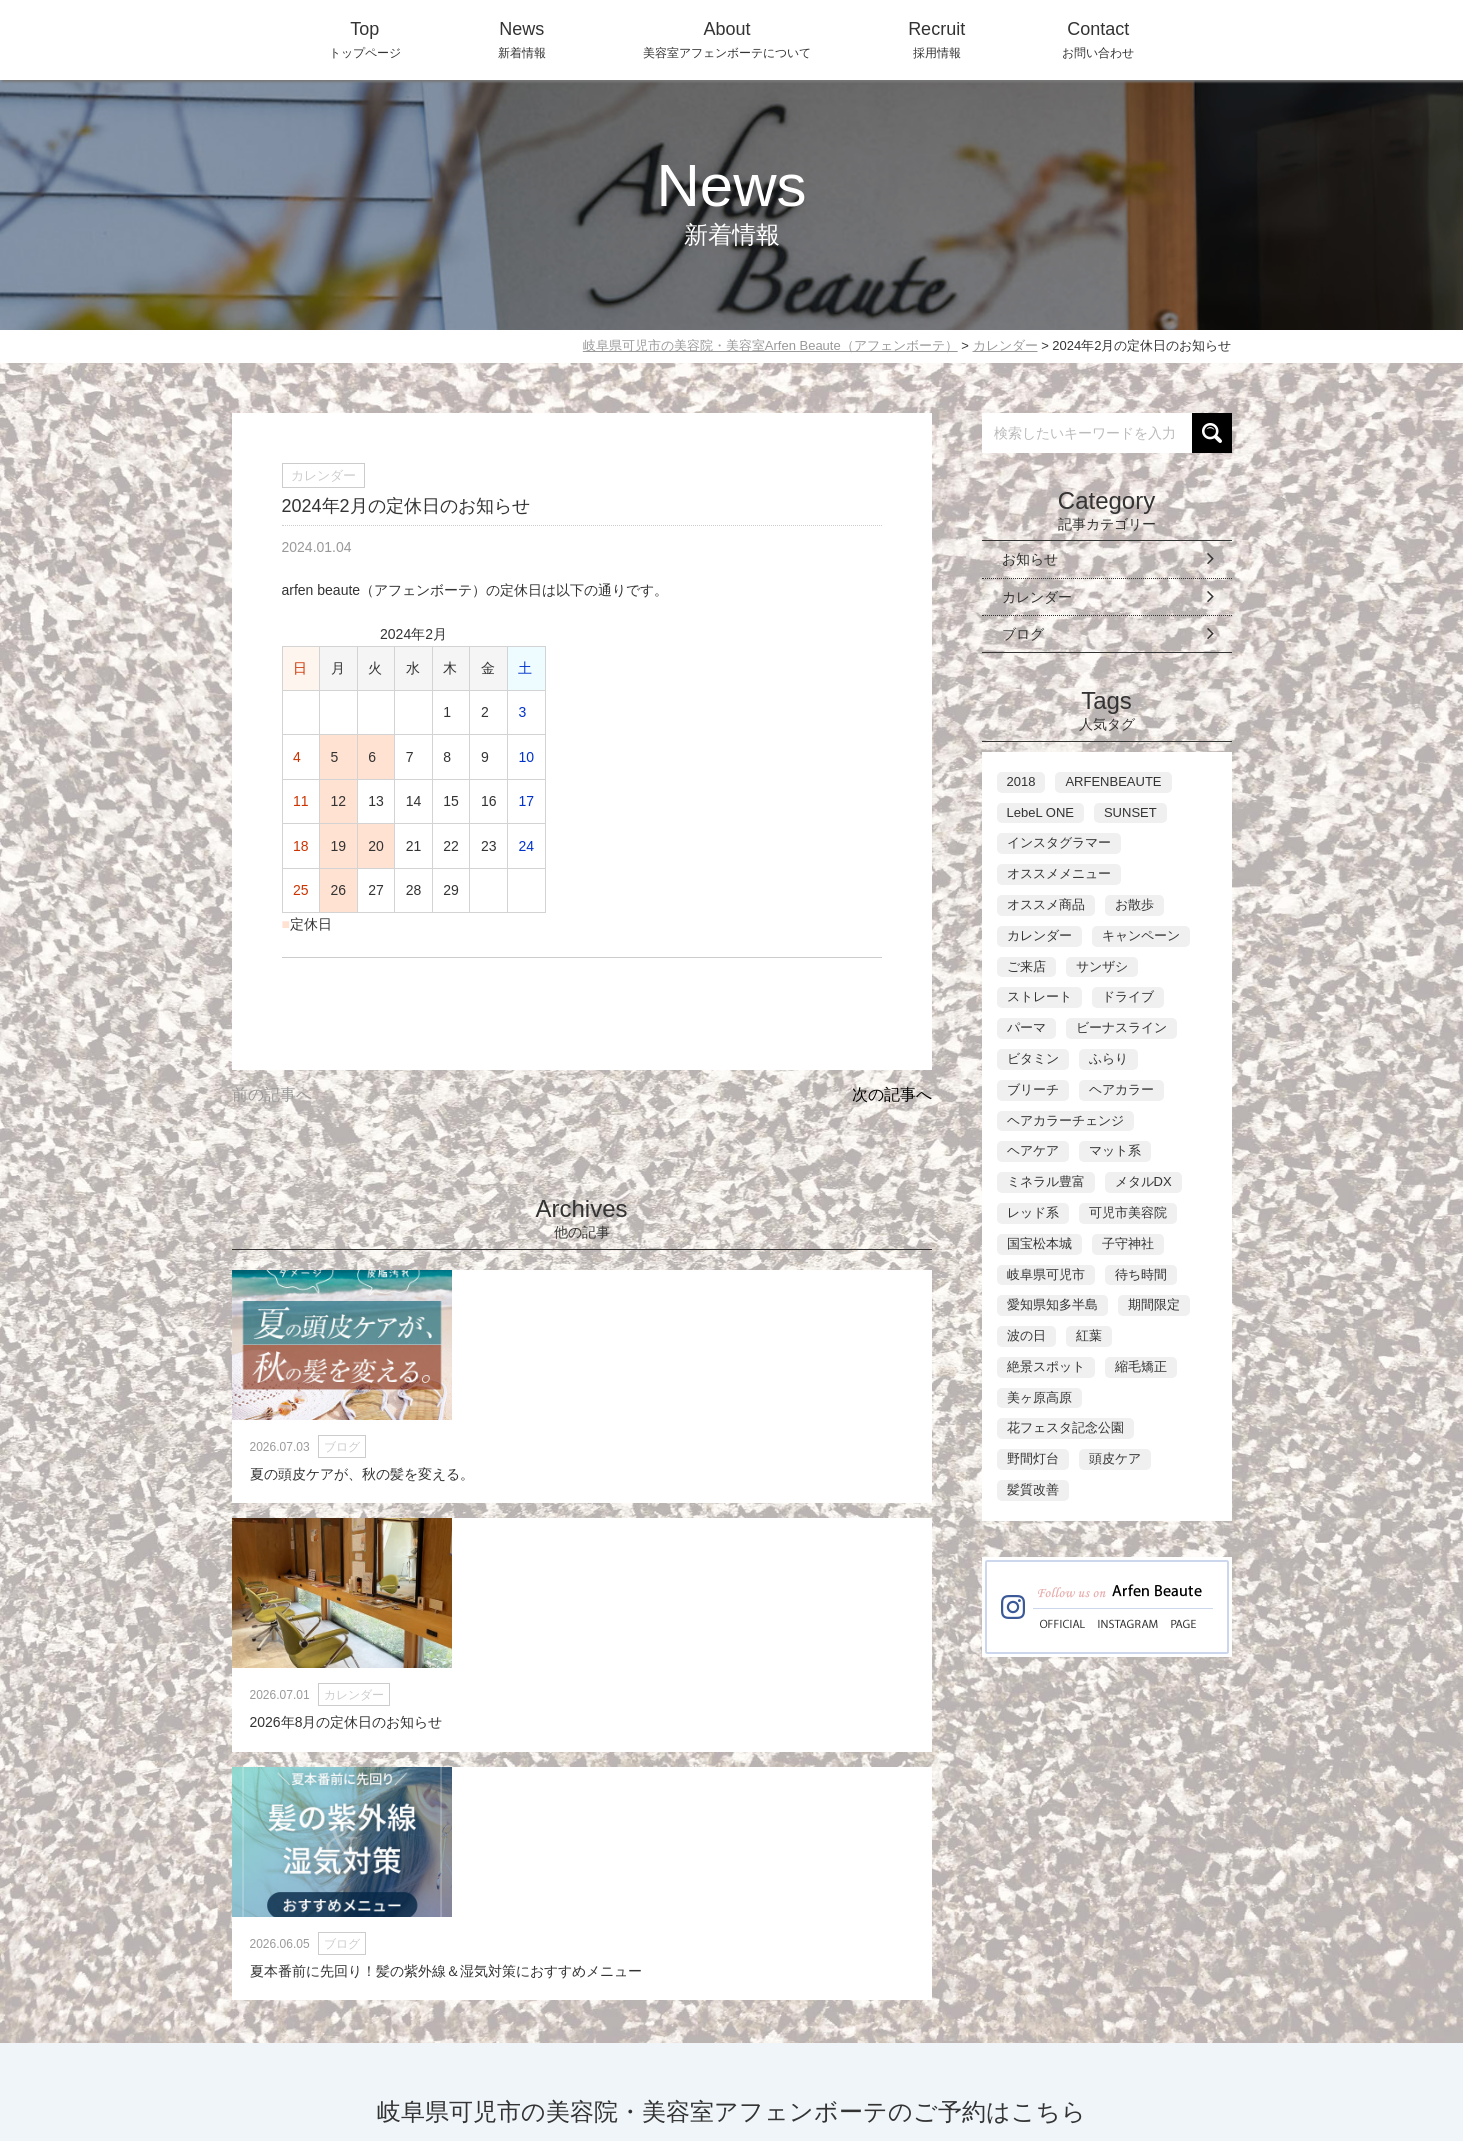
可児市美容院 (1128, 1212)
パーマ (1026, 1027)
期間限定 (1154, 1304)
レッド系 (1033, 1212)
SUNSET (1130, 812)
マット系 (1115, 1150)
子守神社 (1128, 1243)
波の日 (1026, 1335)
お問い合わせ (1098, 37)
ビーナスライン (1121, 1027)
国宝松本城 (1039, 1243)
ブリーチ (1033, 1089)
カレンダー (1037, 597)
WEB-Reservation (1159, 2043)
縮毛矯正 (1141, 1366)
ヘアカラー (1121, 1089)
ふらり (1108, 1058)
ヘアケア (1033, 1150)
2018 (1021, 781)
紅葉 (1089, 1335)
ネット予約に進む (958, 1894)
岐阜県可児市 (1046, 1274)
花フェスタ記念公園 (1065, 1427)
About (873, 2043)
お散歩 (1134, 904)
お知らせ (1030, 559)
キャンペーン (1141, 935)
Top (742, 2043)
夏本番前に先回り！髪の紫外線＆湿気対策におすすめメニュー (821, 1496)
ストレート (1039, 996)
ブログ (1023, 634)
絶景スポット (1046, 1366)
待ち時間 (1141, 1274)
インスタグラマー (1059, 842)
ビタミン (1033, 1058)
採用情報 (936, 37)
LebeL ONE (1040, 812)
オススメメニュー (1059, 873)
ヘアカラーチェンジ (1065, 1120)
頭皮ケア (1115, 1458)
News (803, 2043)
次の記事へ (892, 1094)
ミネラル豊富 (1046, 1181)
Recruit (949, 2043)
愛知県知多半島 (1052, 1304)
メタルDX (1143, 1181)
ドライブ (1128, 996)
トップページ (365, 37)
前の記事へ (272, 1094)
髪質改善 (1033, 1489)
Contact (1033, 2043)
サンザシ (1102, 966)
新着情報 (522, 37)
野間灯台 (1033, 1458)
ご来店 (1026, 966)
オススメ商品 (1046, 904)
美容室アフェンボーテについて (727, 37)
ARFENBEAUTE (1113, 781)
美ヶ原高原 (1039, 1397)
